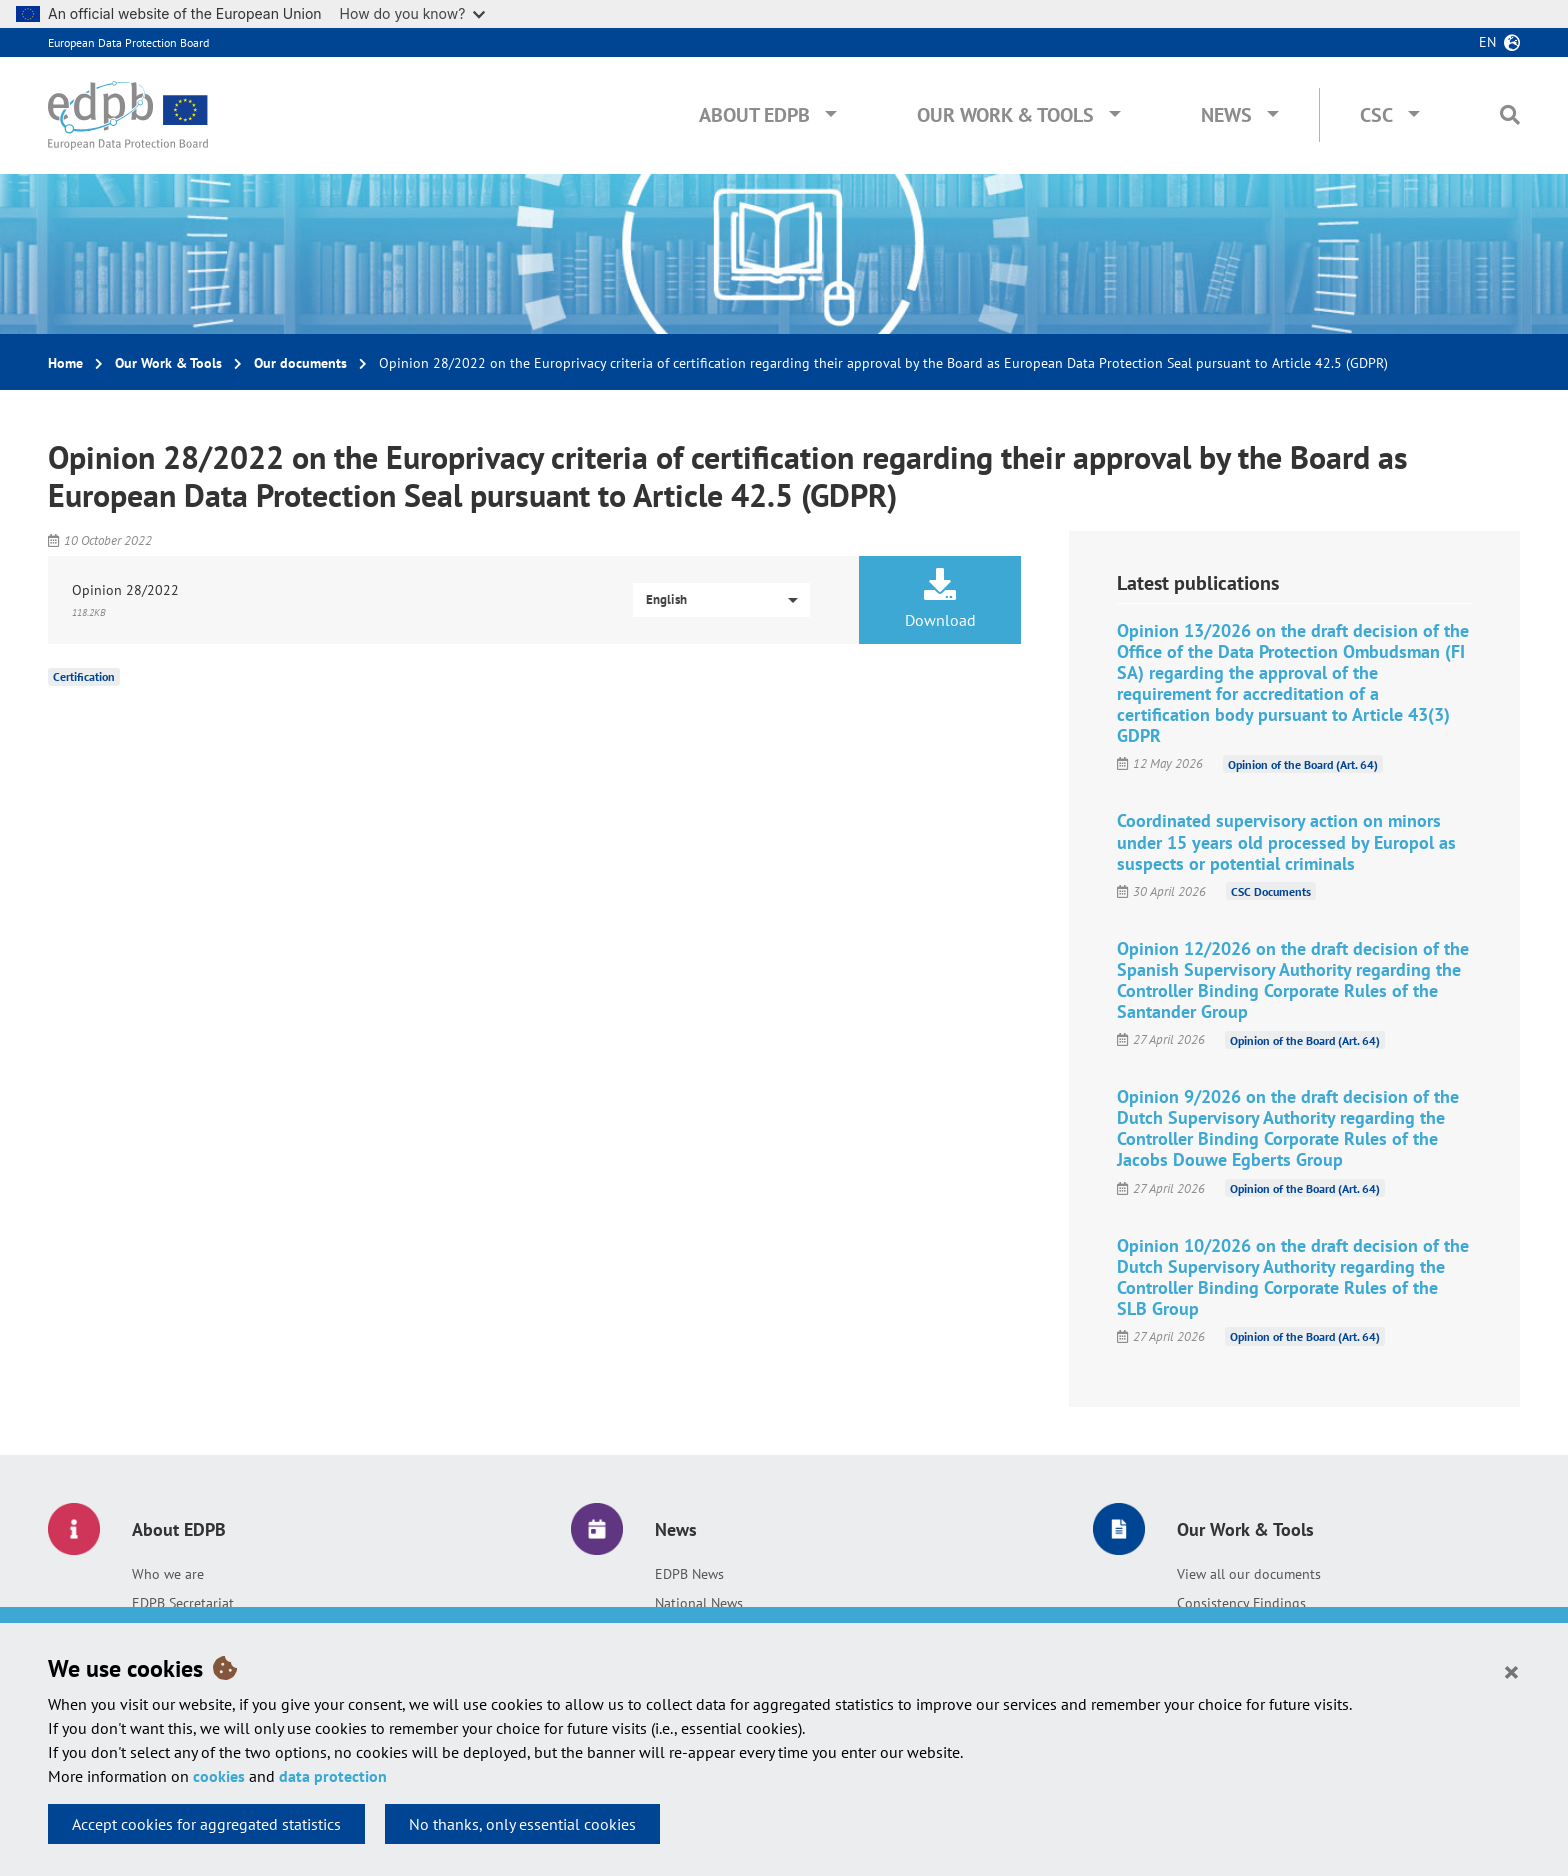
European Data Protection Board (128, 42)
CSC (1376, 115)
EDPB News (689, 1574)
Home (65, 363)
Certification (84, 676)
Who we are (168, 1574)
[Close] (1511, 1671)
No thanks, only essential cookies (522, 1824)
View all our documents (1249, 1574)
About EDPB (754, 115)
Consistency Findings (1241, 1603)
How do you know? (413, 13)
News (1226, 115)
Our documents (300, 363)
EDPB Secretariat (183, 1603)
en (1487, 42)
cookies (219, 1776)
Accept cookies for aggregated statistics (206, 1824)
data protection (333, 1776)
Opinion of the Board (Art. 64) (1303, 763)
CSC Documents (1271, 891)
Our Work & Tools (1005, 115)
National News (699, 1603)
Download (940, 599)
